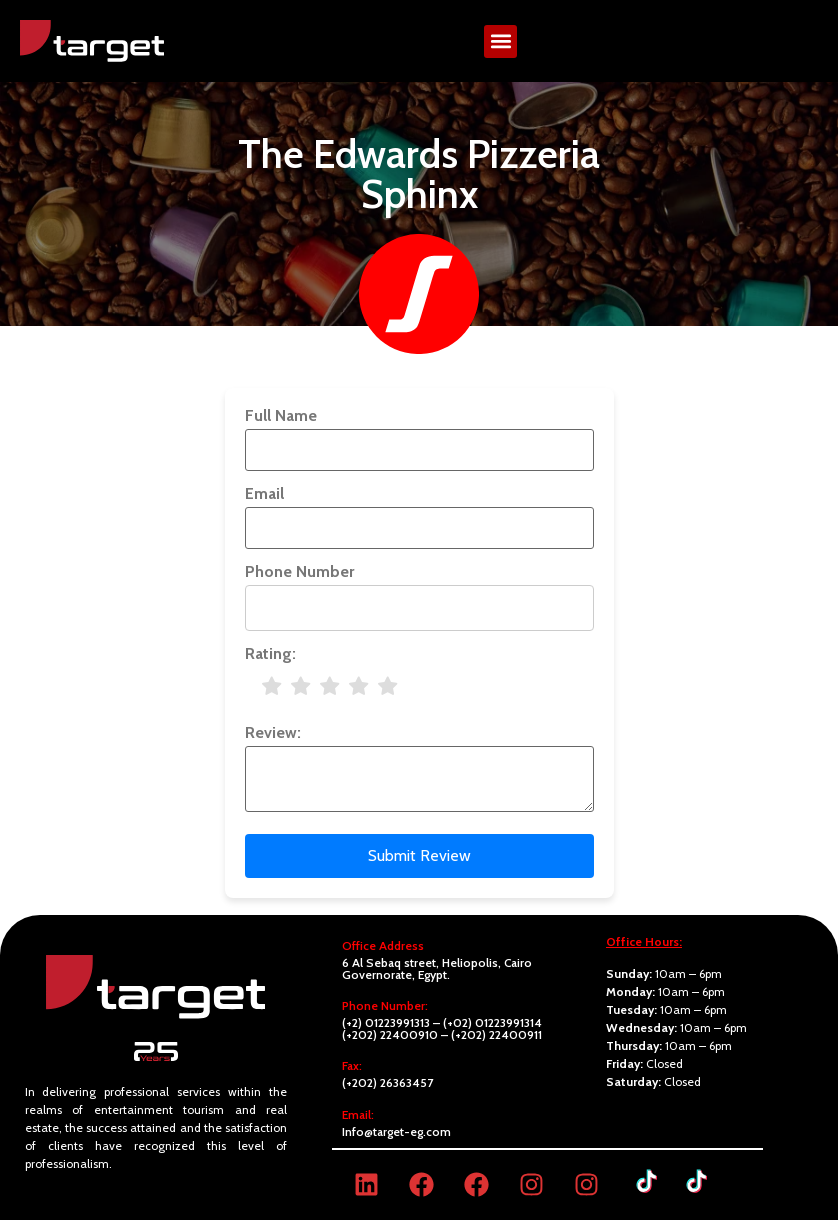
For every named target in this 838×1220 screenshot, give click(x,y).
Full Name (281, 416)
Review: (273, 733)
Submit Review (419, 855)
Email (264, 494)
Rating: (270, 654)
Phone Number (299, 572)
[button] (500, 41)
